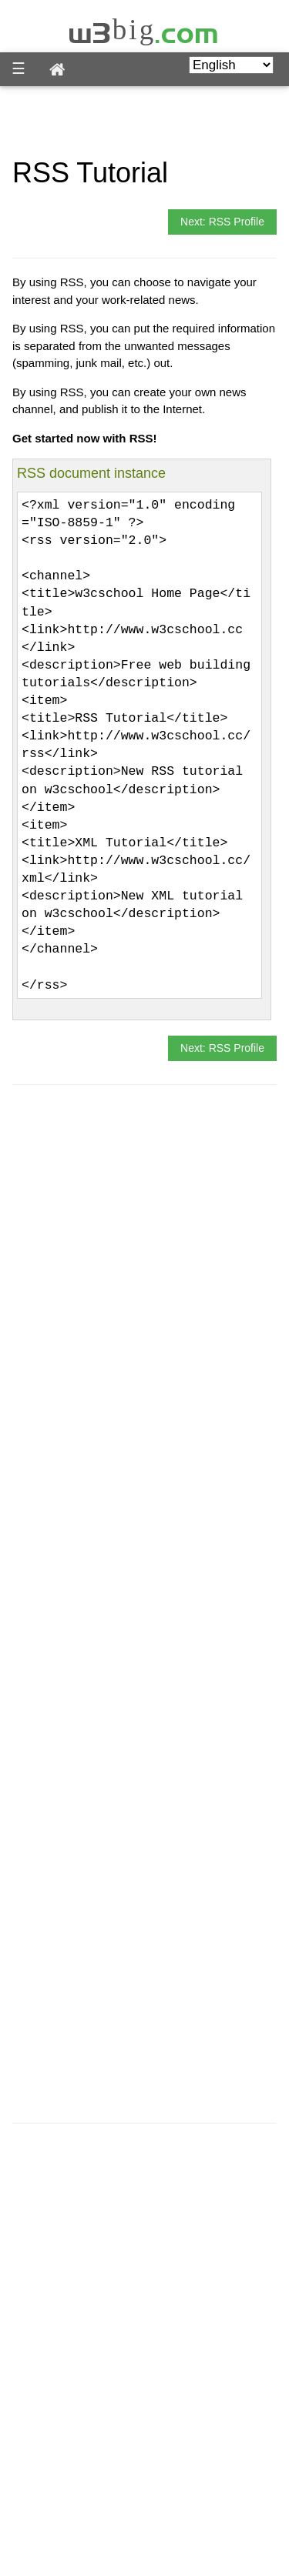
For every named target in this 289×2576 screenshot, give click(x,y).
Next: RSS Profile (222, 221)
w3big (144, 29)
